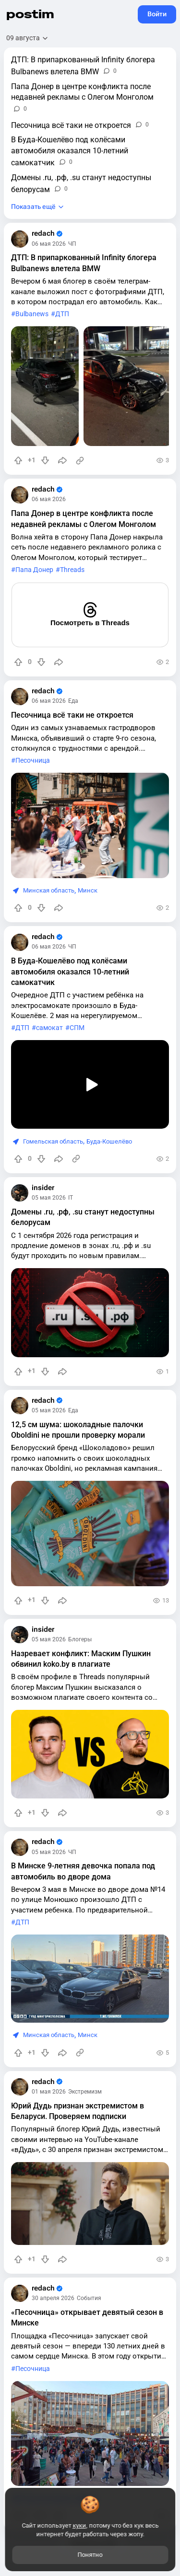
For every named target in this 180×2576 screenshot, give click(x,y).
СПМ (77, 1028)
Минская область (48, 890)
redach (47, 233)
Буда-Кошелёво (109, 1141)
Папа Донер (34, 570)
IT (70, 1197)
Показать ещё (33, 207)
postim (30, 14)
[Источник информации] (79, 460)
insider (43, 1187)
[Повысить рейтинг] (18, 460)
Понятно (90, 2554)
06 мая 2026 (49, 243)
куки (79, 2525)
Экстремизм (85, 2091)
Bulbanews (31, 314)
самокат (49, 1028)
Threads (72, 570)
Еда (73, 701)
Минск (87, 890)
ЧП (72, 243)
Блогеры (80, 1639)
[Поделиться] (62, 460)
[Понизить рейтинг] (45, 460)
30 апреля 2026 (53, 2298)
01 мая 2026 (49, 2091)
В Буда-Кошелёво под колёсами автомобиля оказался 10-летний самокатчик (70, 971)
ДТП (62, 314)
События (89, 2298)
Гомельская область (53, 1141)
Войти (157, 14)
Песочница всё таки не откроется (72, 715)
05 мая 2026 (49, 1197)
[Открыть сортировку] (27, 38)
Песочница (32, 760)
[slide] (45, 386)
